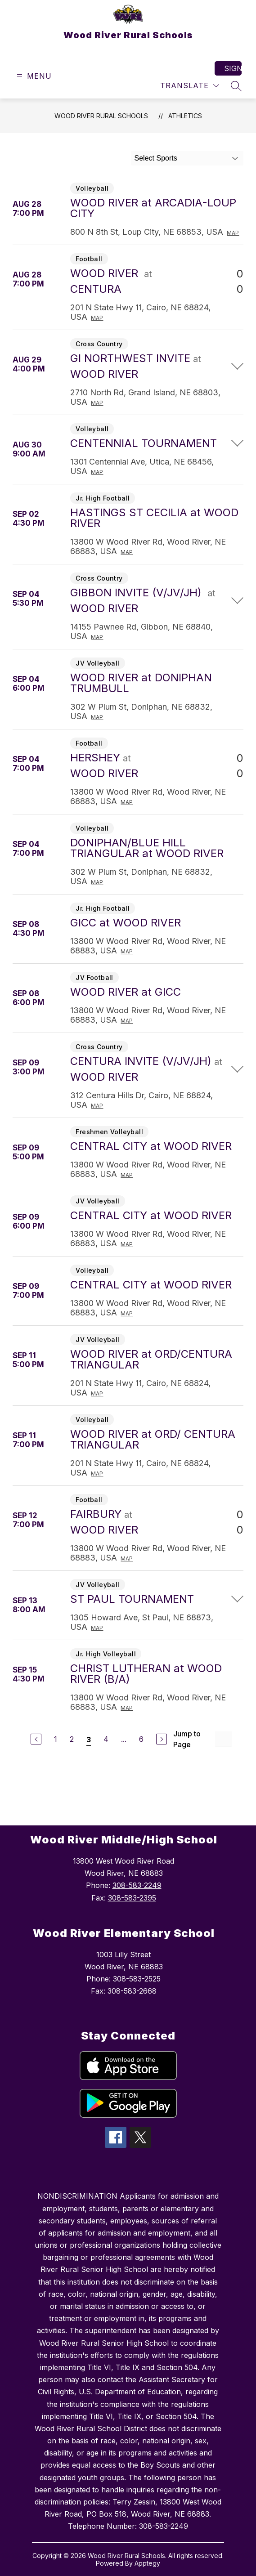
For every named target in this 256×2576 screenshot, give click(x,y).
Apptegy (147, 2563)
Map (233, 232)
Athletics (185, 116)
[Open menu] (33, 76)
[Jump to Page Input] (223, 1739)
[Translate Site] (189, 85)
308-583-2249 (137, 1885)
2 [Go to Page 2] (72, 1739)
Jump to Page (187, 1739)
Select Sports (156, 158)
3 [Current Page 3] (88, 1739)
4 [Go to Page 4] (105, 1739)
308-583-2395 (132, 1897)
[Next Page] (161, 1739)
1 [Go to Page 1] (55, 1739)
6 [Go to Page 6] (141, 1739)
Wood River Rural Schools (101, 116)
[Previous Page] (36, 1739)
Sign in (233, 68)
